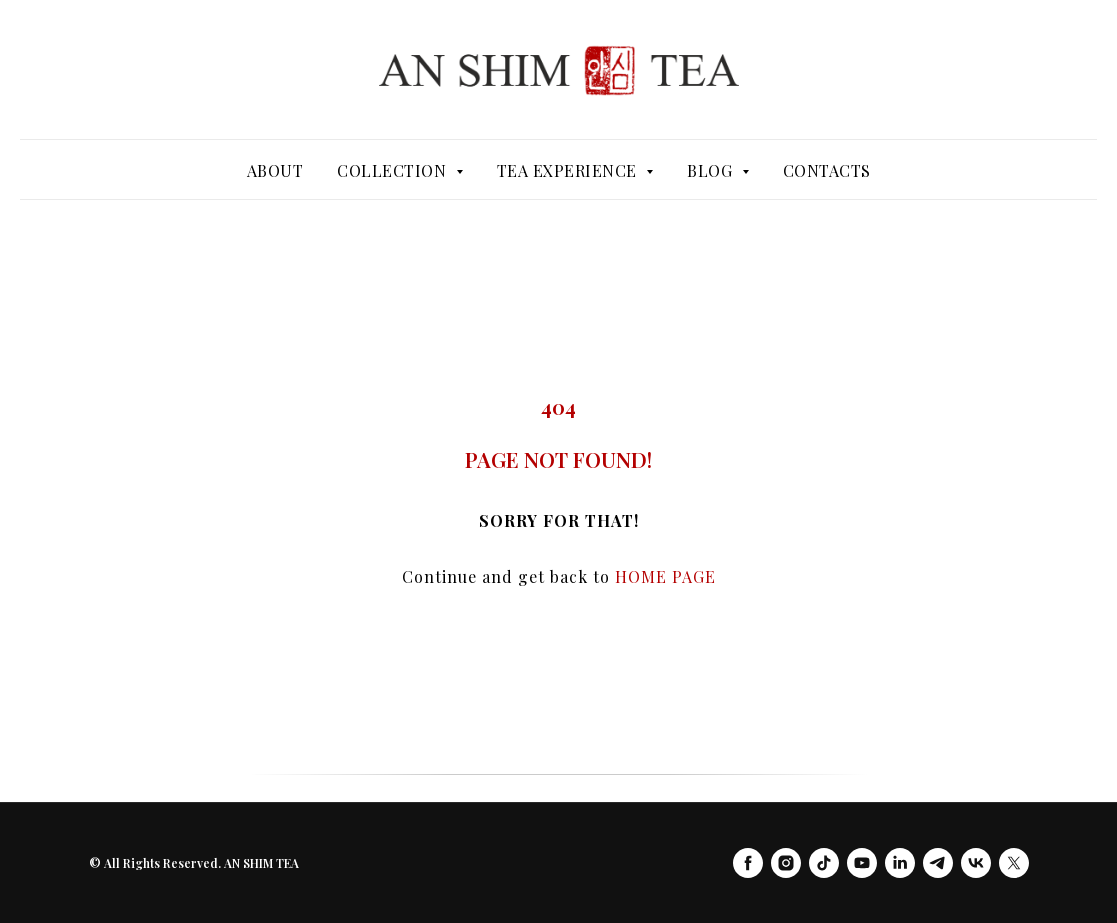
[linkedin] (900, 863)
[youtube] (862, 863)
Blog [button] (712, 170)
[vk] (976, 863)
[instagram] (786, 863)
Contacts (827, 170)
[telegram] (938, 863)
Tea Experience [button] (569, 170)
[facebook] (748, 863)
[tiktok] (824, 863)
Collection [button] (394, 170)
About (275, 170)
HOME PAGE (665, 576)
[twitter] (1014, 863)
